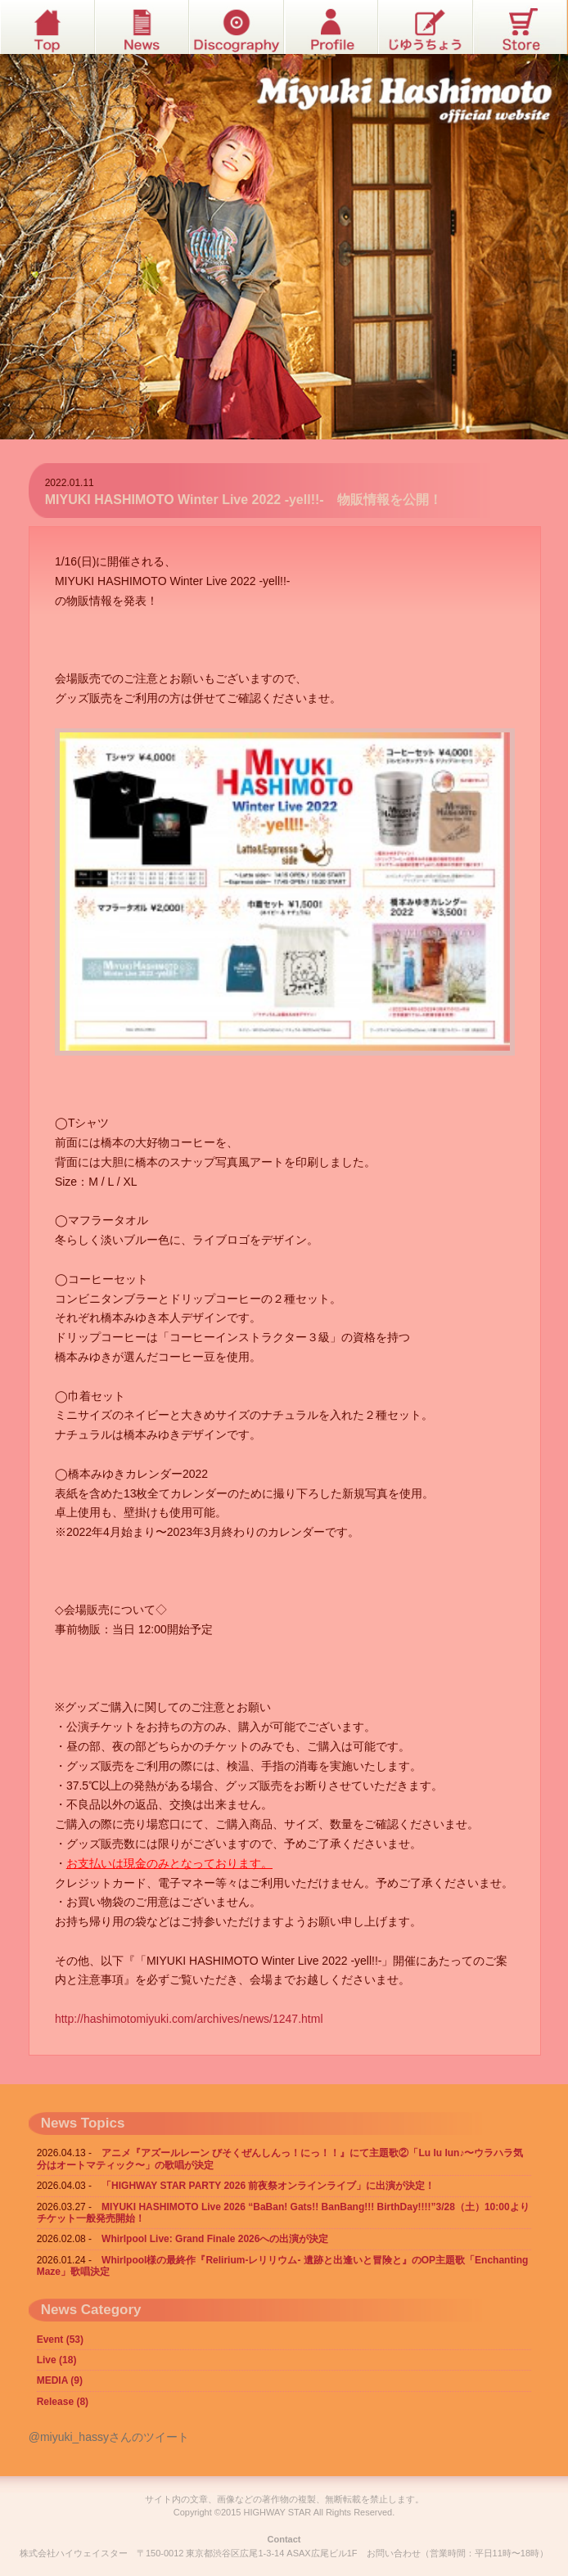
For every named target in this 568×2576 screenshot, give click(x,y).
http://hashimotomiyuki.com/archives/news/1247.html (189, 2018)
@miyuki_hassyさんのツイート (109, 2436)
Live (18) (57, 2360)
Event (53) (60, 2339)
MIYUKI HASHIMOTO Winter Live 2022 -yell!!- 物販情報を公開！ (243, 500)
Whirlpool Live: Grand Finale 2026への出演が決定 (214, 2239)
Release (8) (62, 2401)
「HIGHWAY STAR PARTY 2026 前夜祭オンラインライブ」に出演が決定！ (268, 2185)
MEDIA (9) (60, 2380)
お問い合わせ (394, 2553)
